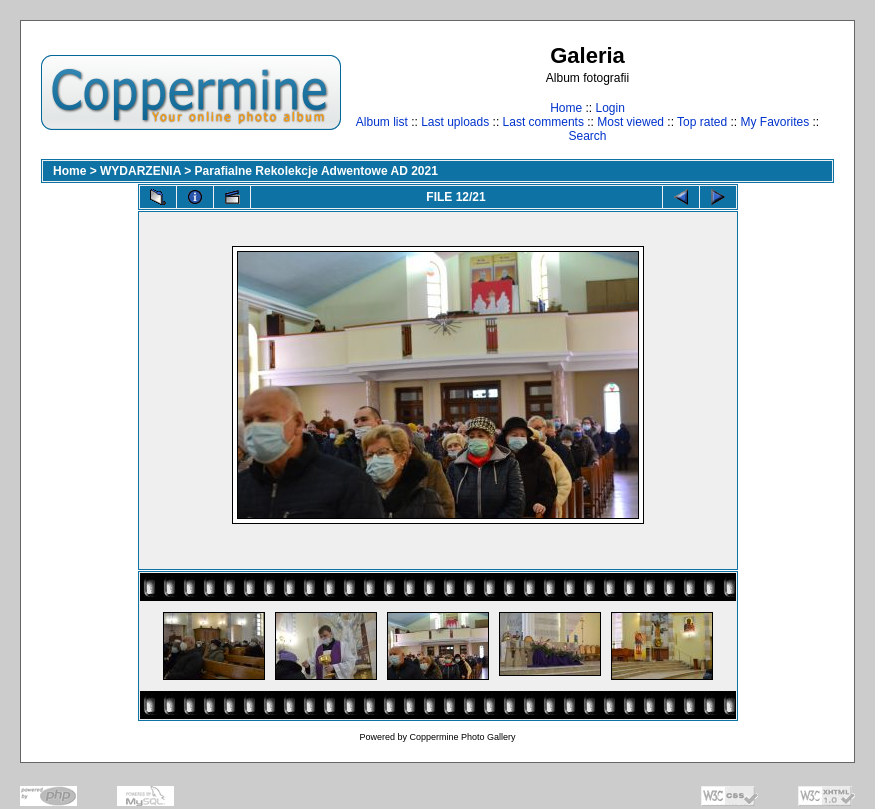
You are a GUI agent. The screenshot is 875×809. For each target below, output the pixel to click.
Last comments (543, 122)
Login (609, 108)
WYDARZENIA (140, 171)
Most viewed (630, 122)
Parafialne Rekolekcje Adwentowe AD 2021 (316, 171)
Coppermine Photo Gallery (462, 737)
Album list (382, 122)
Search (587, 136)
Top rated (702, 122)
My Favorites (775, 122)
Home (566, 108)
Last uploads (455, 122)
